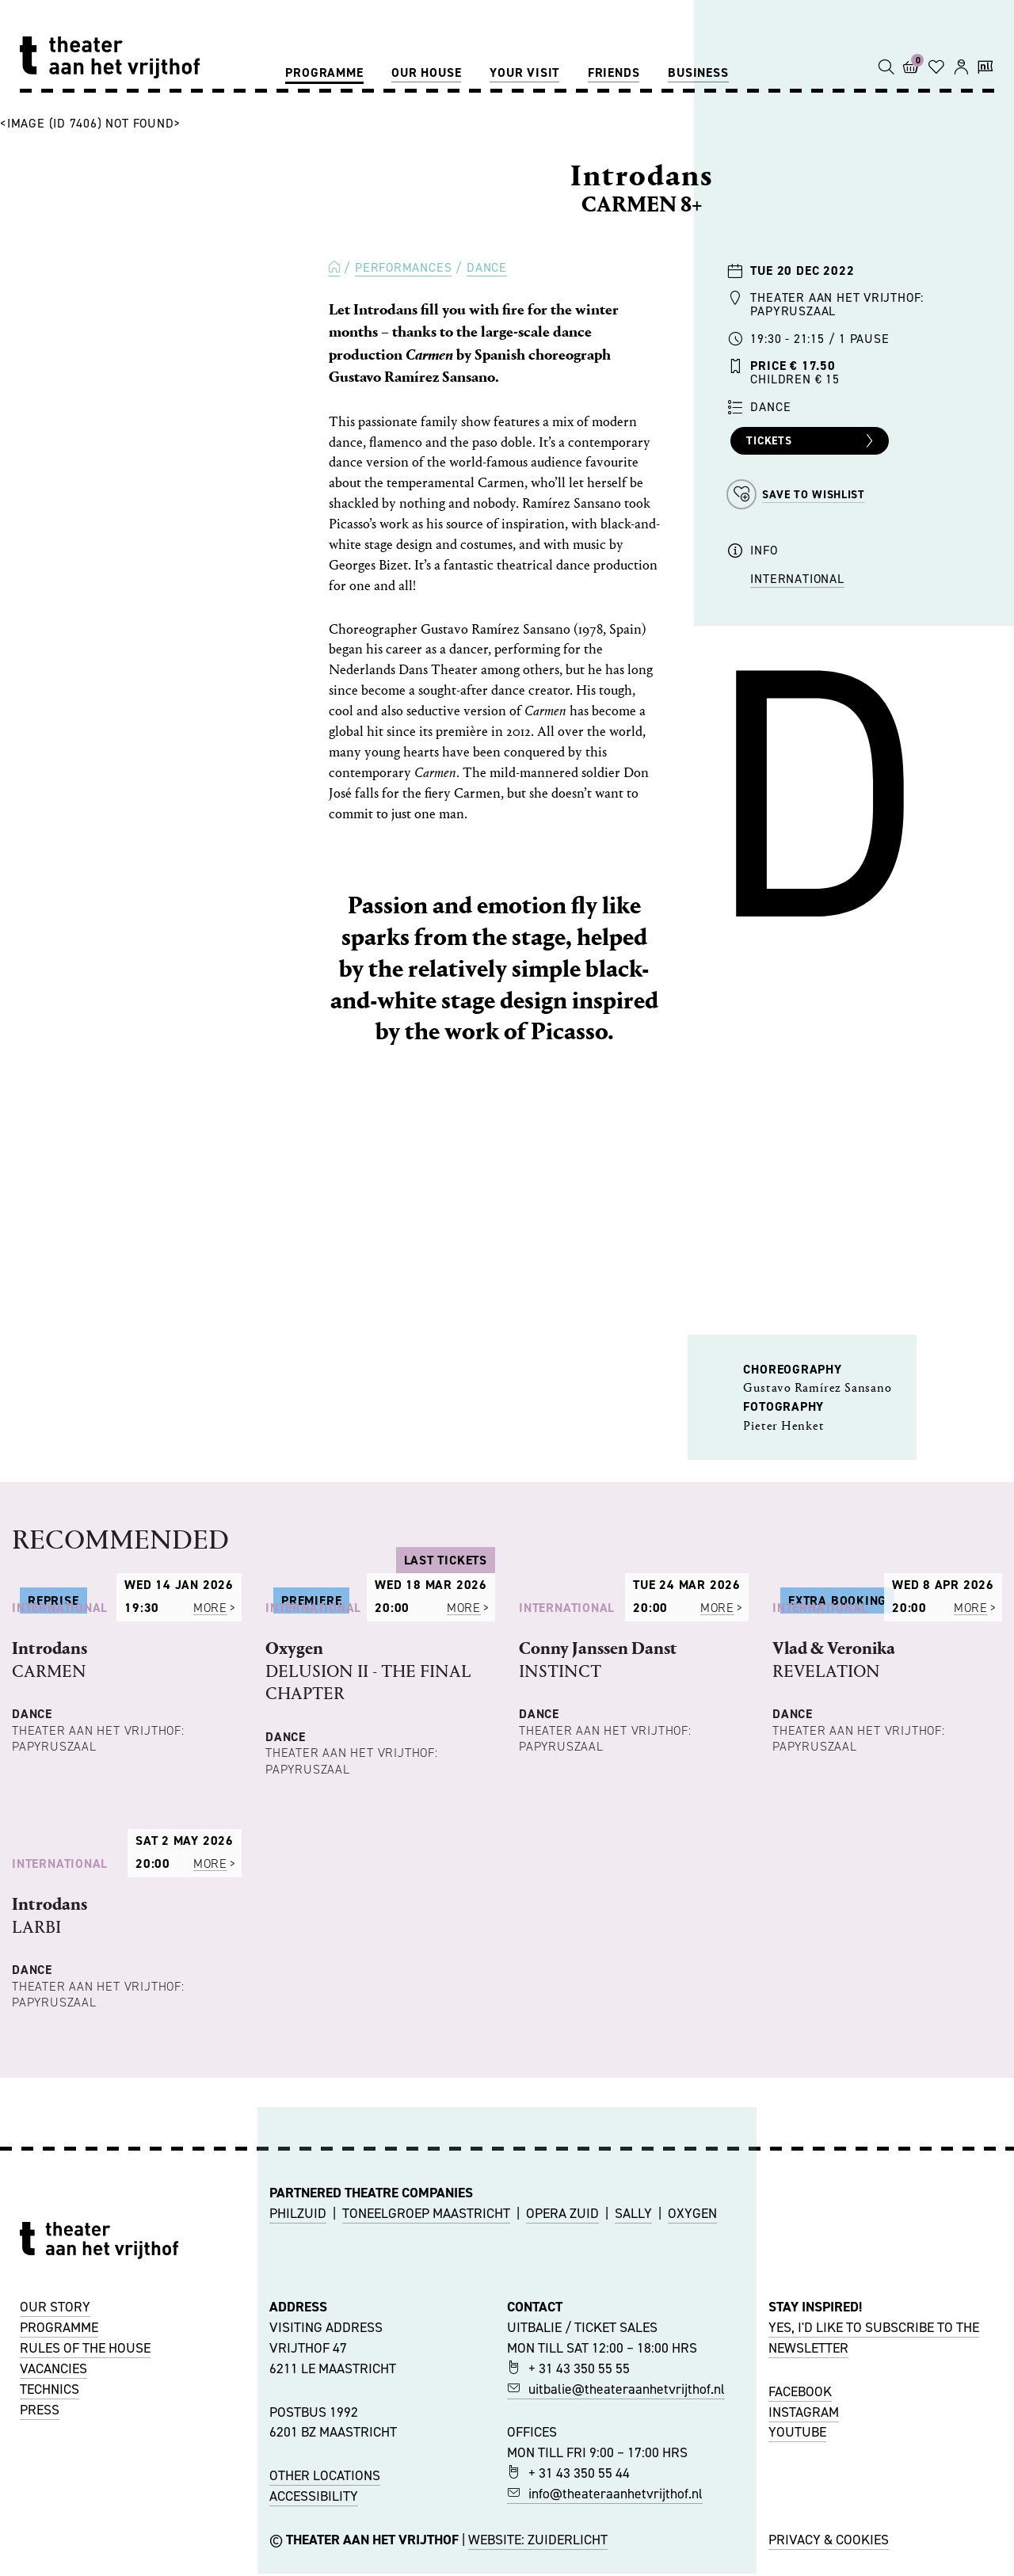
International (797, 578)
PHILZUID (297, 2457)
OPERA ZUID (562, 2457)
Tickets (811, 441)
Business (698, 72)
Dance (487, 267)
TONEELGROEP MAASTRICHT (426, 2457)
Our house (426, 72)
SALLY (633, 2457)
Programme (324, 72)
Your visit (524, 72)
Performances (403, 267)
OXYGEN (692, 2457)
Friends (614, 72)
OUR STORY (55, 2550)
